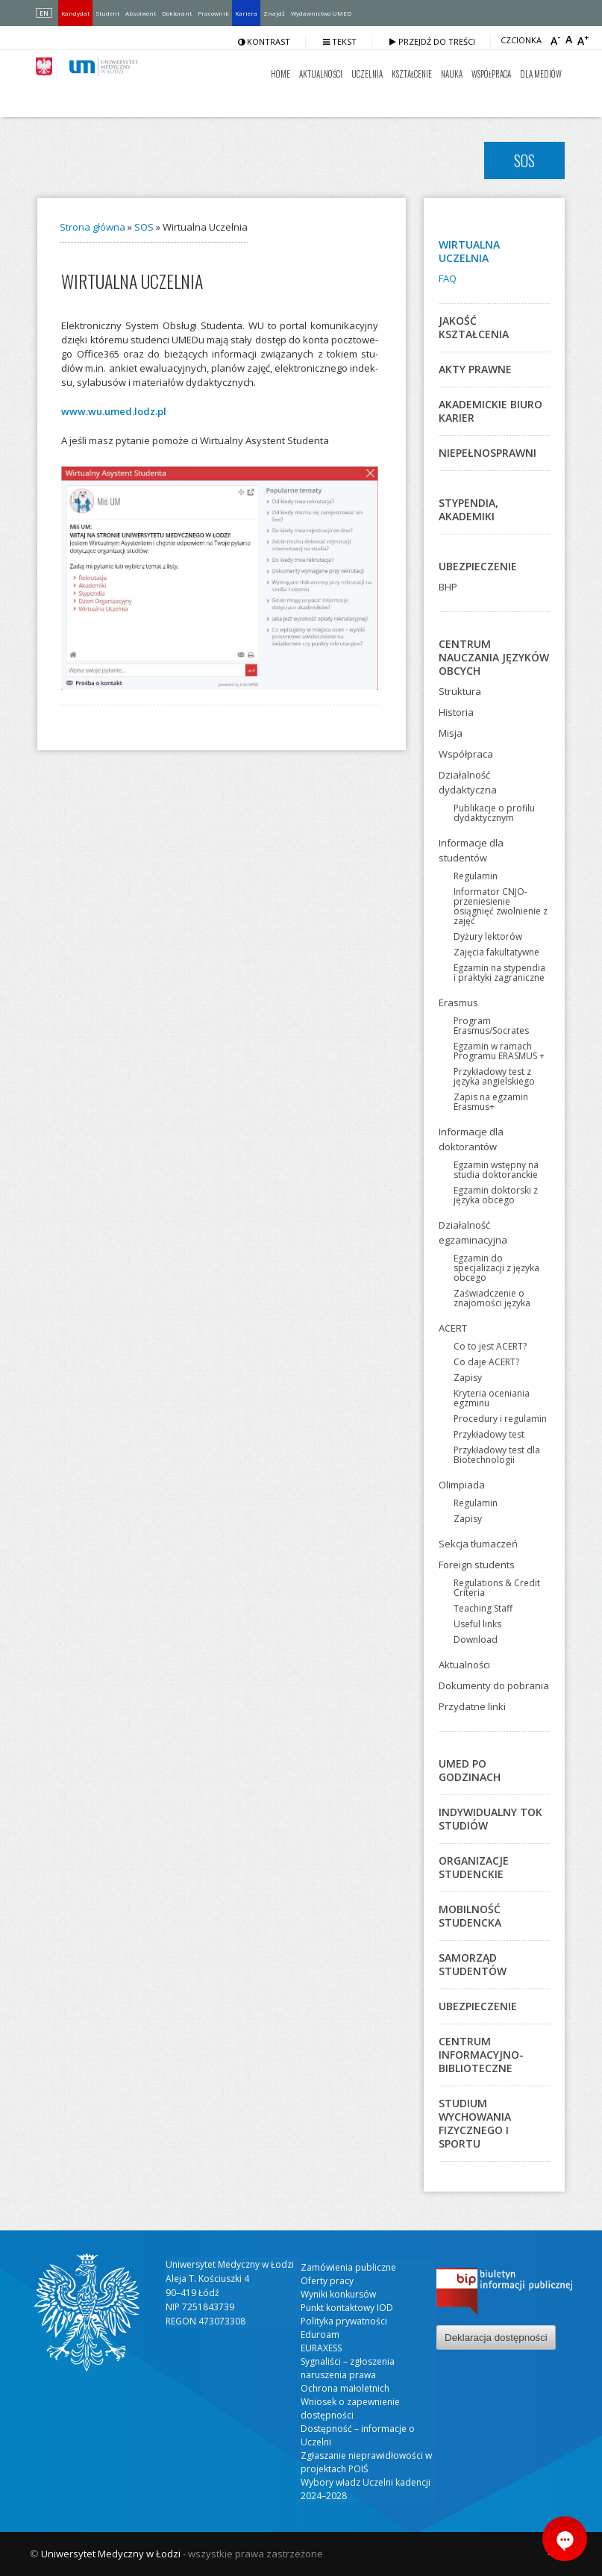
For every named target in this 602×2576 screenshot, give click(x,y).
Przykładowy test (489, 1434)
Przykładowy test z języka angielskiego (494, 1076)
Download (476, 1639)
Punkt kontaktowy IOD (347, 2307)
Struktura (460, 691)
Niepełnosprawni (487, 453)
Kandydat (75, 13)
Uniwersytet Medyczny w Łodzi (111, 2553)
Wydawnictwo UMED (321, 13)
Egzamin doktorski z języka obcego (496, 1195)
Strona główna (92, 227)
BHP (448, 586)
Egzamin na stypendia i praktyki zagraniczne (499, 972)
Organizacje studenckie (474, 1867)
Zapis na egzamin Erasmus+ (491, 1102)
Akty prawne (475, 369)
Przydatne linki (472, 1706)
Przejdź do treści (432, 41)
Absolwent (140, 13)
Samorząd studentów (473, 1964)
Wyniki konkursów (338, 2294)
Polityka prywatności (344, 2321)
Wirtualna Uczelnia (469, 251)
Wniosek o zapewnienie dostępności (350, 2408)
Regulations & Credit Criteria (497, 1588)
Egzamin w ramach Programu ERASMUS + (499, 1051)
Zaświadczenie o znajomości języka (492, 1298)
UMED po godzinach (470, 1770)
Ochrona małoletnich (345, 2388)
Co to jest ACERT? (490, 1346)
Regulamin (476, 876)
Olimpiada (462, 1484)
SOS (144, 227)
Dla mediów (541, 74)
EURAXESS (321, 2348)
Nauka (452, 74)
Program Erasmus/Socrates (491, 1025)
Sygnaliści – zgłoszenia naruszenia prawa (348, 2368)
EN (44, 13)
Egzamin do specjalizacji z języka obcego (496, 1268)
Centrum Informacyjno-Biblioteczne (481, 2054)
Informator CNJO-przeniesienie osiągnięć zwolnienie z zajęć (501, 906)
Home (280, 74)
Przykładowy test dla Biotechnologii (497, 1455)
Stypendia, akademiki (468, 509)
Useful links (477, 1624)
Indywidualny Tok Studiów (490, 1819)
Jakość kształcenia (474, 327)
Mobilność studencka (470, 1916)
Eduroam (320, 2334)
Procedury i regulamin (500, 1418)
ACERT (453, 1328)
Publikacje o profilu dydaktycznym (494, 813)
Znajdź (274, 13)
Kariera (246, 13)
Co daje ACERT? (486, 1362)
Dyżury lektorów (488, 936)
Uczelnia (367, 74)
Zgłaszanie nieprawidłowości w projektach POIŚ (366, 2462)
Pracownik (213, 13)
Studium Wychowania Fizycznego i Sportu (475, 2123)
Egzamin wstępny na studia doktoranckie (496, 1169)
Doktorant (177, 13)
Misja (451, 733)
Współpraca (491, 74)
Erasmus (458, 1002)
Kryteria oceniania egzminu (492, 1398)
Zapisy (468, 1377)
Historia (456, 712)
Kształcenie (412, 74)
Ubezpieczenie (478, 566)
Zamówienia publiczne (348, 2267)
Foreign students (477, 1564)
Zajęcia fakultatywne (496, 952)
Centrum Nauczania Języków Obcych (494, 657)
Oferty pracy (327, 2280)
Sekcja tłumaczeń (478, 1543)
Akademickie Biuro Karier (490, 411)
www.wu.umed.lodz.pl (113, 411)
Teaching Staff (483, 1608)
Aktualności (320, 74)
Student (107, 13)
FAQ (448, 278)
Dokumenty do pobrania (494, 1685)
